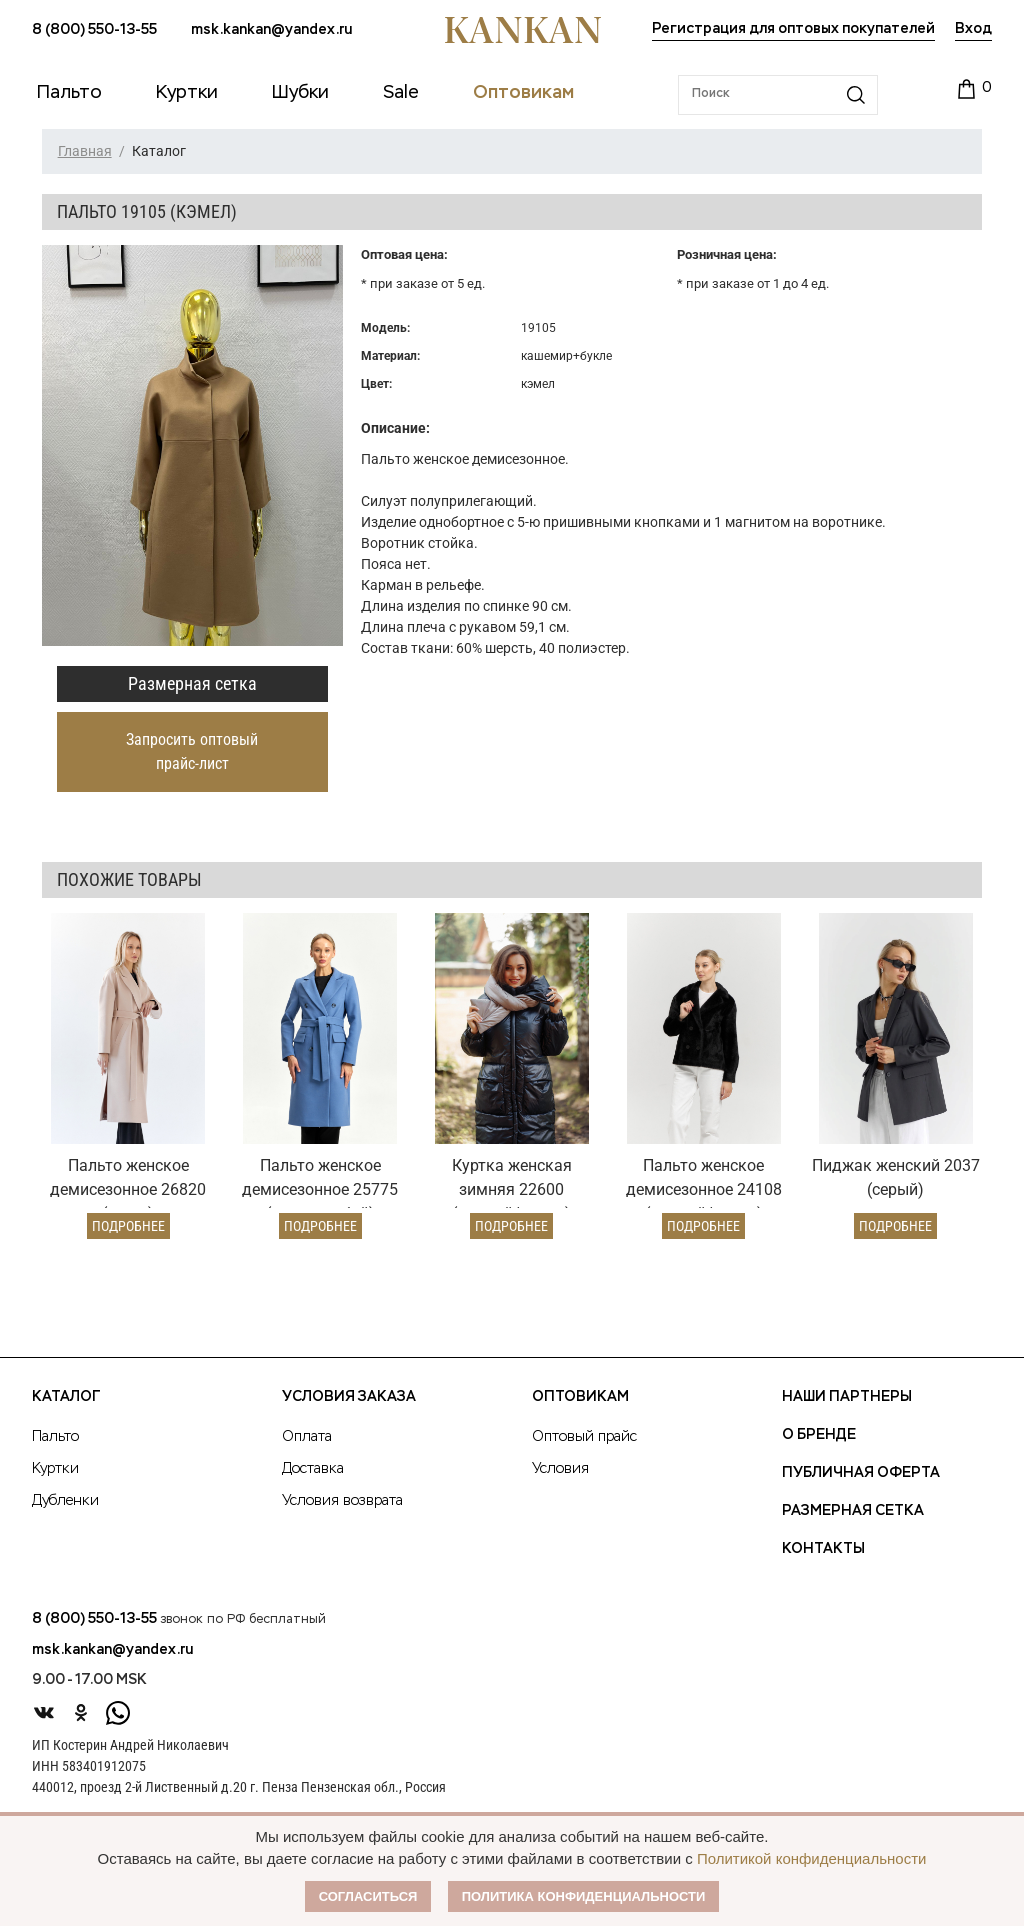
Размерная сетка (192, 683)
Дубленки (65, 1501)
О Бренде (819, 1435)
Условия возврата (342, 1501)
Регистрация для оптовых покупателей (793, 29)
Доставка (313, 1469)
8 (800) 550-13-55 (94, 30)
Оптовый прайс (584, 1437)
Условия (560, 1469)
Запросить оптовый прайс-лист (192, 751)
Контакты (823, 1549)
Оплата (307, 1437)
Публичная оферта (861, 1473)
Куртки (55, 1469)
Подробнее (128, 1226)
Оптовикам (580, 1397)
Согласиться (368, 1896)
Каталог (66, 1397)
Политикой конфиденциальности (812, 1858)
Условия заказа (349, 1397)
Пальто (55, 1437)
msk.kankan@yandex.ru (271, 30)
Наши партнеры (847, 1397)
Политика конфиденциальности (584, 1896)
